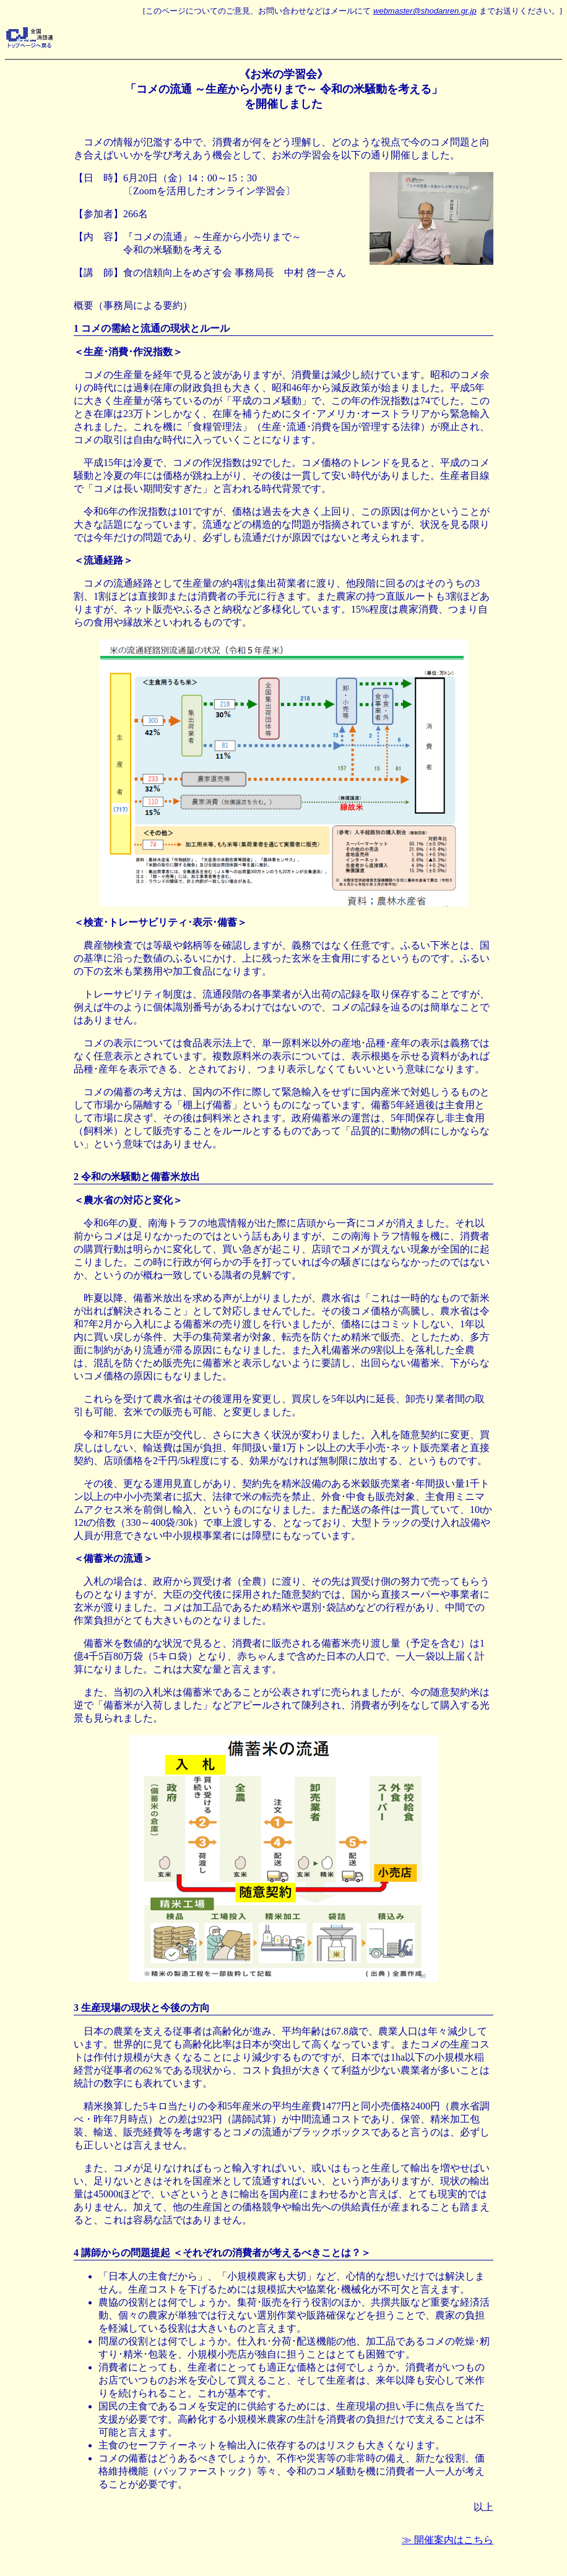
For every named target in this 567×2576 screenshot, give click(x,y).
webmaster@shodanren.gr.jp (425, 10)
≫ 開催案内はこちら (447, 2540)
